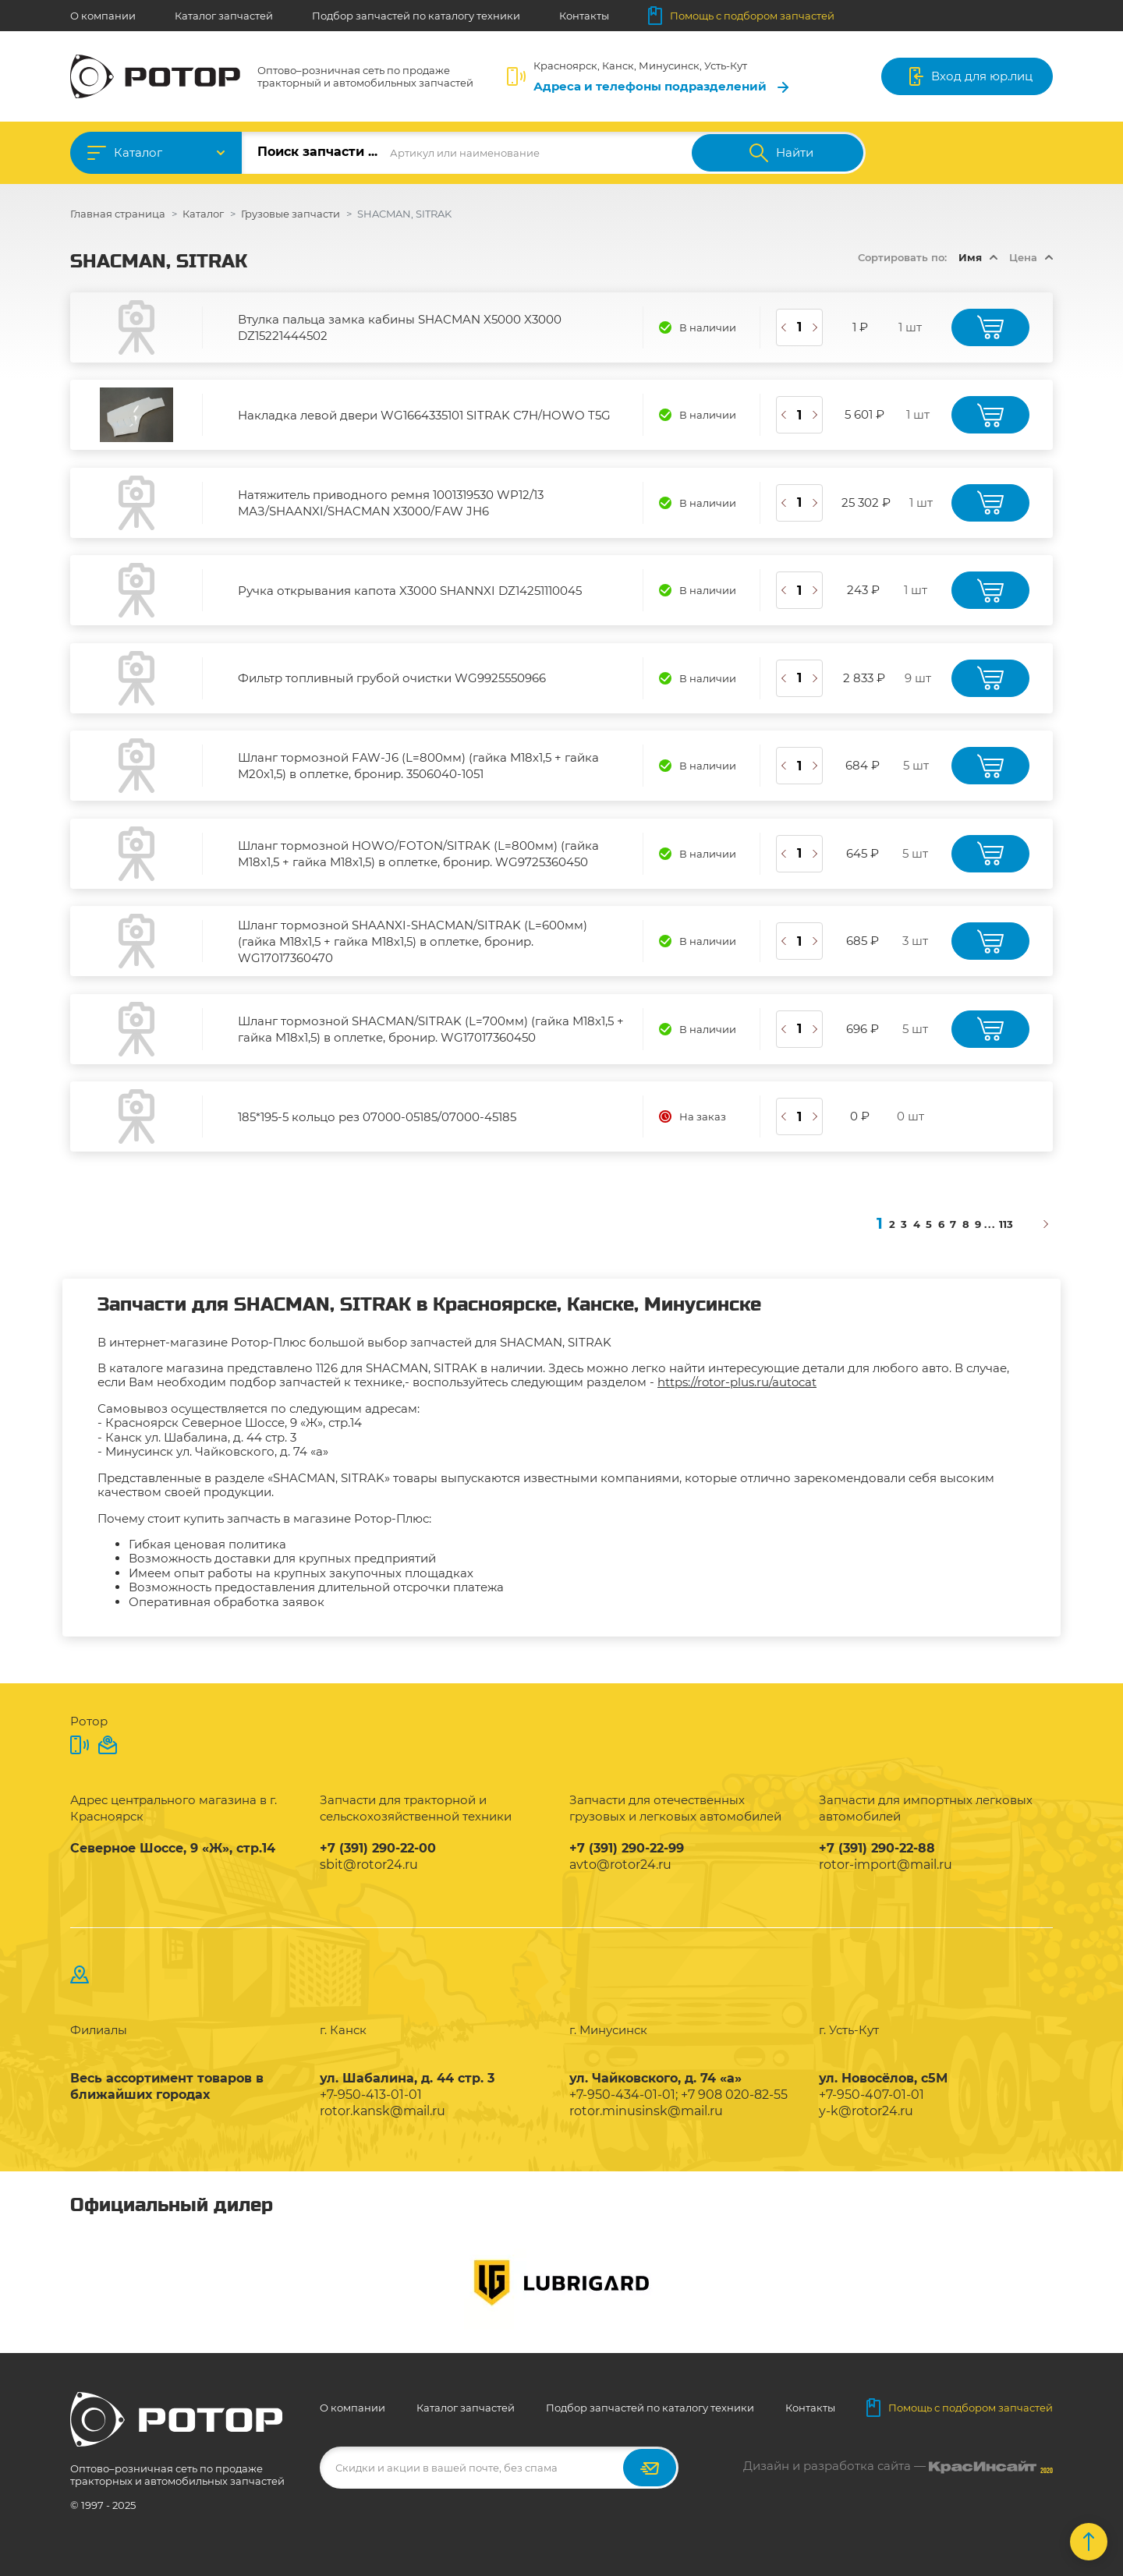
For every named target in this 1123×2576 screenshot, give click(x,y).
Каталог (138, 152)
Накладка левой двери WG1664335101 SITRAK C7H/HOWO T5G (424, 415)
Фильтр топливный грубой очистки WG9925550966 (392, 678)
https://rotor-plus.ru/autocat (737, 1382)
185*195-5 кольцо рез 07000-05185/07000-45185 (377, 1116)
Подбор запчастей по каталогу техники (416, 15)
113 (1006, 1224)
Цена (1023, 257)
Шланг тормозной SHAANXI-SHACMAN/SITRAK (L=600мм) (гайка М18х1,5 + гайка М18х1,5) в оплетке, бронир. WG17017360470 (412, 941)
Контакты (584, 15)
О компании (103, 15)
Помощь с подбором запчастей (741, 15)
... (990, 1224)
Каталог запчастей (224, 15)
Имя (970, 257)
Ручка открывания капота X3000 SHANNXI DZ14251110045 (410, 590)
